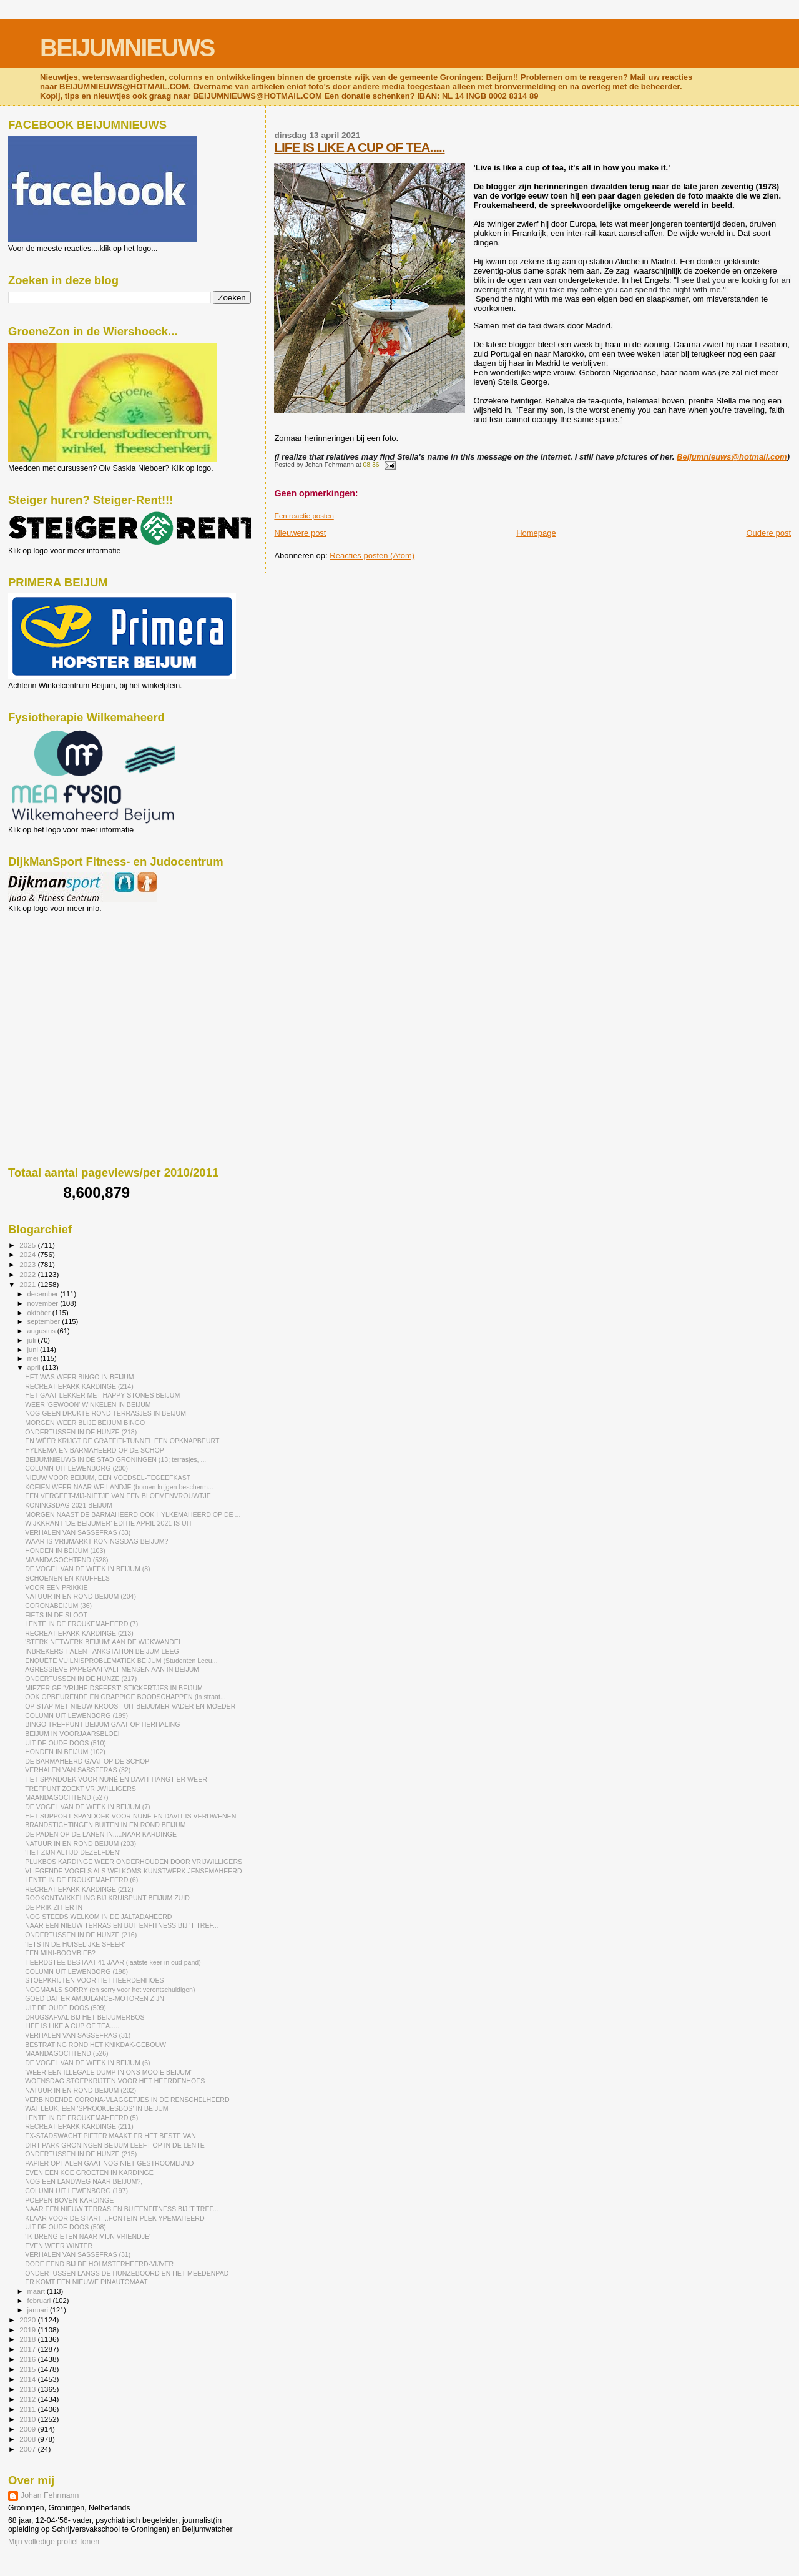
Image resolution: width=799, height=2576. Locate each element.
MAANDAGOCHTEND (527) (66, 1797)
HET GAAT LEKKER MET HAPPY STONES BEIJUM (102, 1395)
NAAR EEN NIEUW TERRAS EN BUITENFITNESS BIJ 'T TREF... (121, 1925)
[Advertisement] (64, 980)
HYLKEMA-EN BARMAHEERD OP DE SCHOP (94, 1450)
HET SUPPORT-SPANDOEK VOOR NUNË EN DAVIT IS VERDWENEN (130, 1816)
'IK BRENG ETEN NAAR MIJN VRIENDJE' (87, 2236)
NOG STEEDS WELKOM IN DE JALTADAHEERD (98, 1916)
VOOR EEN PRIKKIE (56, 1587)
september (44, 1321)
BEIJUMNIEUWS (127, 47)
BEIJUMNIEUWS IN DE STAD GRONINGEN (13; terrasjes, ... (115, 1459)
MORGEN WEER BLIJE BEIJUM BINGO (85, 1422)
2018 (28, 2339)
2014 (28, 2379)
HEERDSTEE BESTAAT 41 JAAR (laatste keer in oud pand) (113, 1962)
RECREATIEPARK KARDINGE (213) (79, 1633)
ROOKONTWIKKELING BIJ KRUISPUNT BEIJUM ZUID (107, 1898)
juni (33, 1349)
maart (37, 2291)
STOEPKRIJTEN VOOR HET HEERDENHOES (94, 1980)
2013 (28, 2389)
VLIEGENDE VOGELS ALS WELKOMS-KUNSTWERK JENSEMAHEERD (133, 1871)
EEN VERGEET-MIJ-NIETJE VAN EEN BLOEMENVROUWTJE (118, 1495)
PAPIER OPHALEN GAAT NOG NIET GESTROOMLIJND (109, 2163)
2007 (28, 2449)
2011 (28, 2409)
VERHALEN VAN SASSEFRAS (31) (77, 2035)
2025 (28, 1245)
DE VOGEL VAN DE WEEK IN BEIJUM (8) (87, 1568)
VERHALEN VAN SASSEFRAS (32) (77, 1770)
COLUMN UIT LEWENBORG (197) (76, 2190)
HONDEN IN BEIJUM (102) (65, 1751)
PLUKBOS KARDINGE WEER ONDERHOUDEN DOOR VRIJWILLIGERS (133, 1861)
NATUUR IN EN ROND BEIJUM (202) (80, 2090)
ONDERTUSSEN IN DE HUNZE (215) (81, 2154)
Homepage (536, 533)
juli (32, 1340)
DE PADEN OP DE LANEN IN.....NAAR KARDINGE (101, 1834)
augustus (42, 1331)
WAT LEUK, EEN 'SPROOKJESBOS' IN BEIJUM (97, 2108)
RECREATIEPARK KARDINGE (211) (79, 2126)
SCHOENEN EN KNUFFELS (67, 1578)
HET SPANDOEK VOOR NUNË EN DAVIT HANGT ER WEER (116, 1779)
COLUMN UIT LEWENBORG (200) (76, 1468)
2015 (28, 2369)
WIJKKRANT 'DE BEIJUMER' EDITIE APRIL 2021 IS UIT (108, 1523)
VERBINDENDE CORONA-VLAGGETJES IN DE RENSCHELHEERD (127, 2099)
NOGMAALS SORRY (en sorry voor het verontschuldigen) (110, 1989)
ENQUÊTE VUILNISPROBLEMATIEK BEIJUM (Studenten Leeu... (121, 1660)
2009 (28, 2429)
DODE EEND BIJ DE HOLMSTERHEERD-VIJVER (99, 2264)
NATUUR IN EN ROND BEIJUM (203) (80, 1843)
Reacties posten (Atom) (372, 555)
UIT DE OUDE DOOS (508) (65, 2227)
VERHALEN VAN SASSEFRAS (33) (77, 1532)
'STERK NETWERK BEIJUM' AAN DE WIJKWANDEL (103, 1642)
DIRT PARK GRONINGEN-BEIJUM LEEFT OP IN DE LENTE (115, 2145)
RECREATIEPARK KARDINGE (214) (79, 1386)
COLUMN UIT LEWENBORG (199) (76, 1715)
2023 (28, 1264)
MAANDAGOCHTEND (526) (66, 2053)
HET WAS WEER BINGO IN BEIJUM (79, 1377)
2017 (28, 2349)
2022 (28, 1274)
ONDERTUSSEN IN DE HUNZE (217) (81, 1678)
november (44, 1303)
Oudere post (768, 533)
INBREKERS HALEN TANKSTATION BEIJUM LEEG (102, 1651)
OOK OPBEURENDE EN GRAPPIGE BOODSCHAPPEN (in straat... (125, 1696)
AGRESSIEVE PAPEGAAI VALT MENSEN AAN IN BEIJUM (112, 1669)
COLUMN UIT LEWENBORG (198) (76, 1971)
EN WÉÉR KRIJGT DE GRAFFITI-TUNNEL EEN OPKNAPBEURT (122, 1440)
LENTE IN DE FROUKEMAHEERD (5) (81, 2117)
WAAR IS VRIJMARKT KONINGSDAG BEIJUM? (96, 1541)
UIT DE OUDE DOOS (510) (65, 1743)
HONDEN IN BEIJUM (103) (65, 1550)
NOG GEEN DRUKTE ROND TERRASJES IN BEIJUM (105, 1413)
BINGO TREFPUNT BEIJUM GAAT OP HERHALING (102, 1724)
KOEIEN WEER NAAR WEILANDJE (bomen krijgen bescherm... (119, 1487)
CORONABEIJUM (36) (58, 1605)
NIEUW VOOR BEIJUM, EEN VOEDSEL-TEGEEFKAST (107, 1477)
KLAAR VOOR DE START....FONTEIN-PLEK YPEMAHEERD (114, 2218)
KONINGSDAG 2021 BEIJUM (68, 1505)
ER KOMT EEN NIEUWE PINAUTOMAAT (86, 2282)
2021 (28, 1284)
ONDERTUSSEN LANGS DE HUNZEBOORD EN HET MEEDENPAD (126, 2273)
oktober (39, 1312)
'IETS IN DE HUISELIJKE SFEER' (75, 1944)
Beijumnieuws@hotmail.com (732, 456)
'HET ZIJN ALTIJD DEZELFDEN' (72, 1852)
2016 (28, 2359)
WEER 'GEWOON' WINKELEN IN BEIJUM (88, 1404)
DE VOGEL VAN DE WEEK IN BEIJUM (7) (87, 1806)
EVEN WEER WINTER (58, 2245)
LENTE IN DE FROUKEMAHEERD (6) (81, 1879)
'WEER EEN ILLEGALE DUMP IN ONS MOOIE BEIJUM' (108, 2072)
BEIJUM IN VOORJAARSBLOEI (72, 1733)
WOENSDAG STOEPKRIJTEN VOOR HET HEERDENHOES (115, 2081)
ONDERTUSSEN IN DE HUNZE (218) (81, 1432)
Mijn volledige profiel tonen (53, 2541)
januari (39, 2310)
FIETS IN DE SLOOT (56, 1615)
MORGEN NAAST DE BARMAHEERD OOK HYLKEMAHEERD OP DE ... (132, 1514)
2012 (28, 2399)
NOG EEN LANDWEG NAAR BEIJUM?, (83, 2181)
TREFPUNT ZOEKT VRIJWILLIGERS (80, 1788)
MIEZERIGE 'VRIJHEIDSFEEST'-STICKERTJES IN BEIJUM (114, 1688)
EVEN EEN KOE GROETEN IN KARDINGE (89, 2172)
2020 (28, 2320)
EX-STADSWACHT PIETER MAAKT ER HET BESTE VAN (110, 2135)
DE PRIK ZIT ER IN (53, 1907)
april (34, 1367)
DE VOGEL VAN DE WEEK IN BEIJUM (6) (87, 2062)
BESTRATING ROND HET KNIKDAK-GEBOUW (95, 2044)
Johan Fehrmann (50, 2495)
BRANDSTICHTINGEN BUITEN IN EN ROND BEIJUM (105, 1824)
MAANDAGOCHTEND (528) (66, 1560)
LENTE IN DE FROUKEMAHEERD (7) (81, 1623)
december (44, 1294)
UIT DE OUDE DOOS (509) (65, 2007)
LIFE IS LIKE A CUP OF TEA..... (359, 147)
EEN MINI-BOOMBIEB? (60, 1953)
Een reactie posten (303, 516)
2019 (28, 2330)
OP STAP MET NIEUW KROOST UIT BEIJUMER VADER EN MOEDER (130, 1706)
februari (40, 2300)
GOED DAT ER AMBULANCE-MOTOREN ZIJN (94, 1998)
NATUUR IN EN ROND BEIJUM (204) (80, 1596)
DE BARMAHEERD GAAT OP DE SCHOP (87, 1761)
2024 (28, 1254)
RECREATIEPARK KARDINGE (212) (79, 1889)
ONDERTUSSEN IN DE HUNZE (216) (81, 1934)
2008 (28, 2439)
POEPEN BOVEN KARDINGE (69, 2200)
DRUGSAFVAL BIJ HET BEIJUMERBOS (84, 2017)
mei (34, 1358)
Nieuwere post (300, 533)
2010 (28, 2419)
